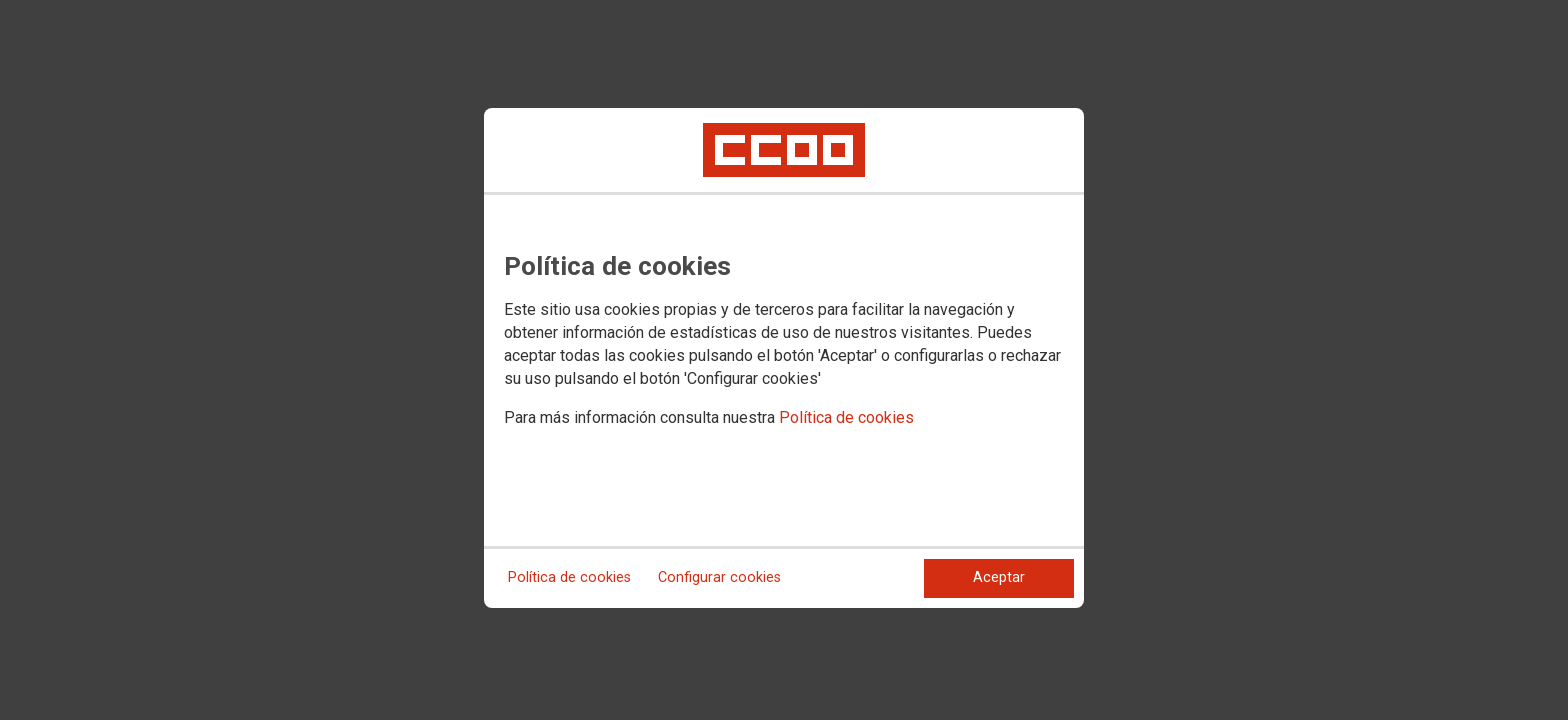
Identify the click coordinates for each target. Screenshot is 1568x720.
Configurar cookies (719, 577)
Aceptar (999, 577)
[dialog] (784, 358)
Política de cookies (846, 417)
